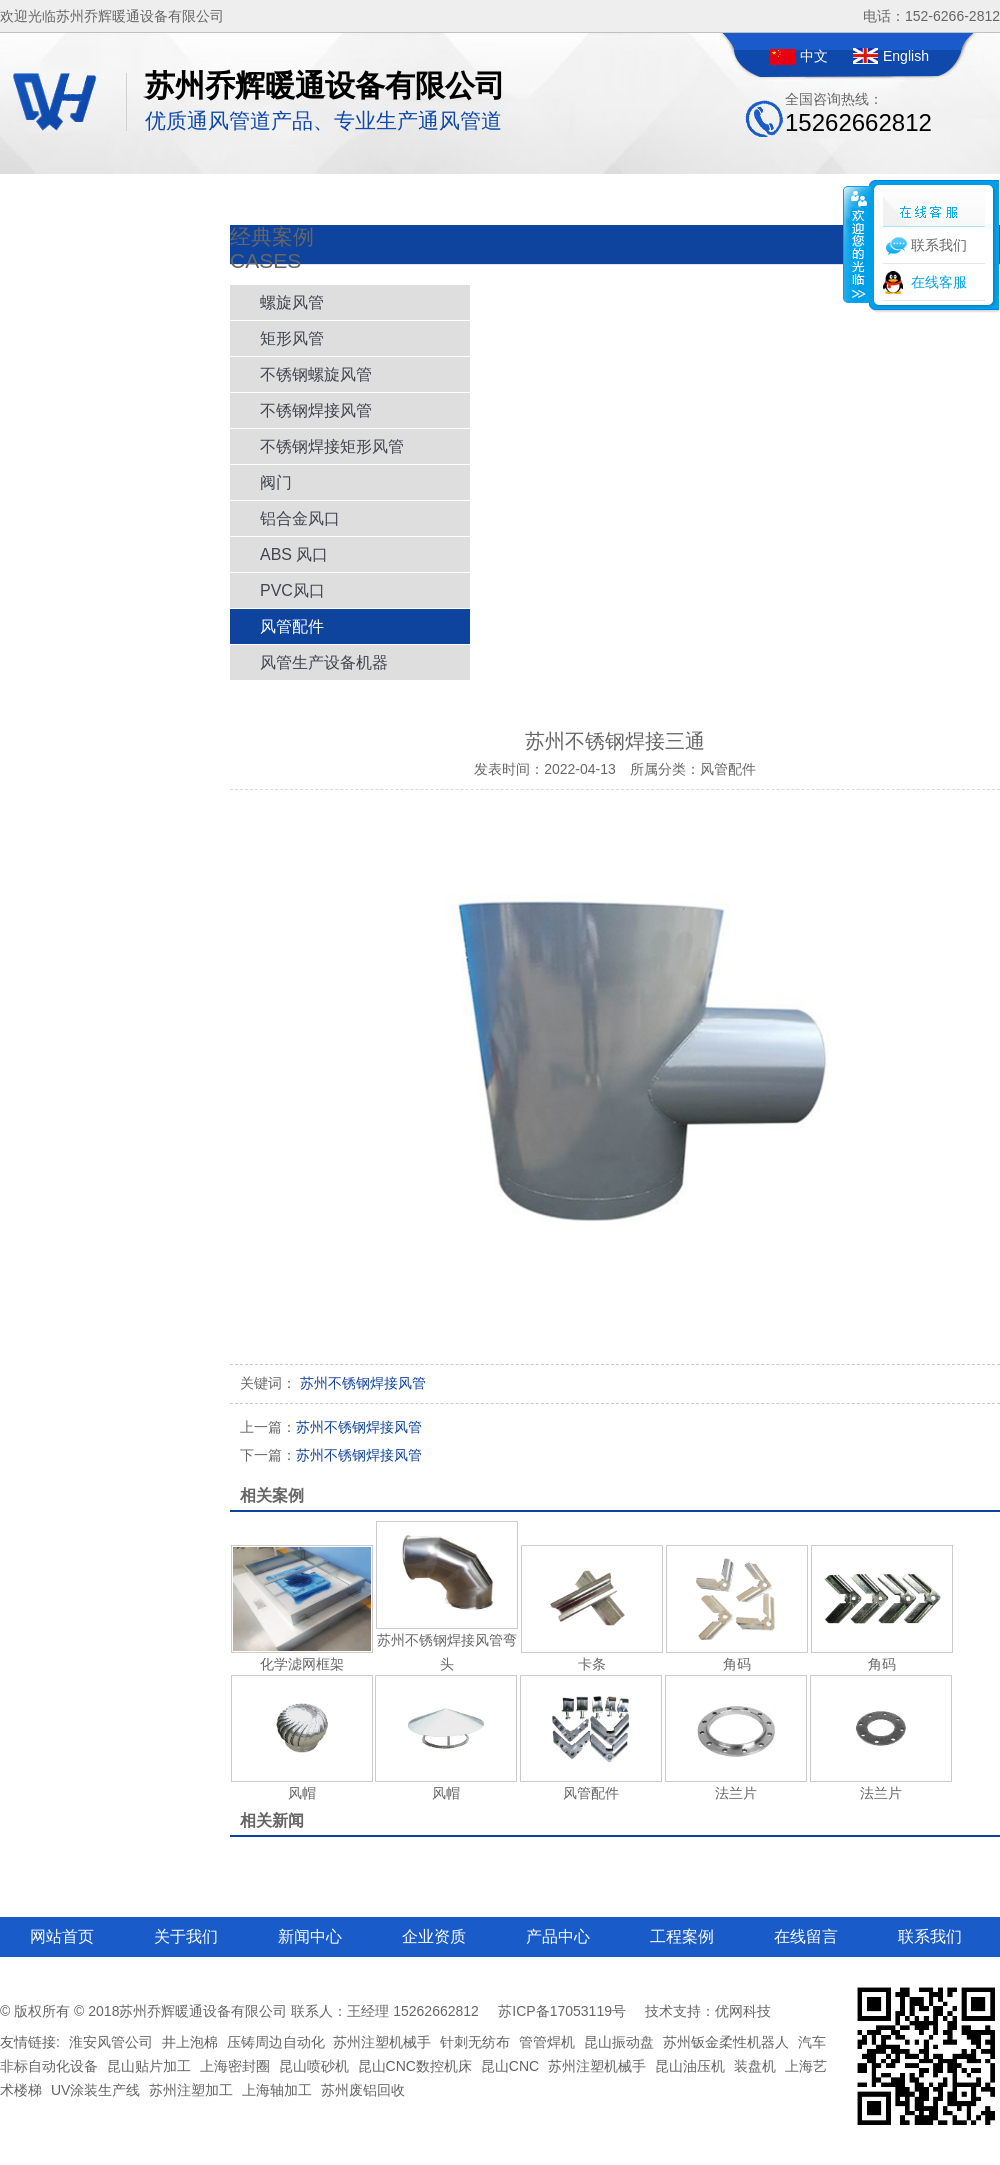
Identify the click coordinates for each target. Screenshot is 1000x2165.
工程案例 (682, 1936)
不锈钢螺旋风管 (316, 374)
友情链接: (30, 2042)
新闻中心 (310, 1936)
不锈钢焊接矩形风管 (332, 446)
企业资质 (434, 1936)
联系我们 (930, 1936)
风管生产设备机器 (324, 662)
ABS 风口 (294, 554)
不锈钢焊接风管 (316, 410)
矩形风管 (292, 338)
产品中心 (558, 1936)
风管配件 (292, 626)
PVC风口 (292, 590)
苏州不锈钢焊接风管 (331, 1427)
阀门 (276, 482)
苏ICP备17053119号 (562, 2011)
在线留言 (806, 1936)
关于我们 (186, 1936)
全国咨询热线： (858, 113)
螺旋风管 (292, 302)
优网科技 (743, 2011)
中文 (814, 56)
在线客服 (939, 282)
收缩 (857, 244)
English (906, 56)
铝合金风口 (300, 518)
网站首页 (62, 1936)
